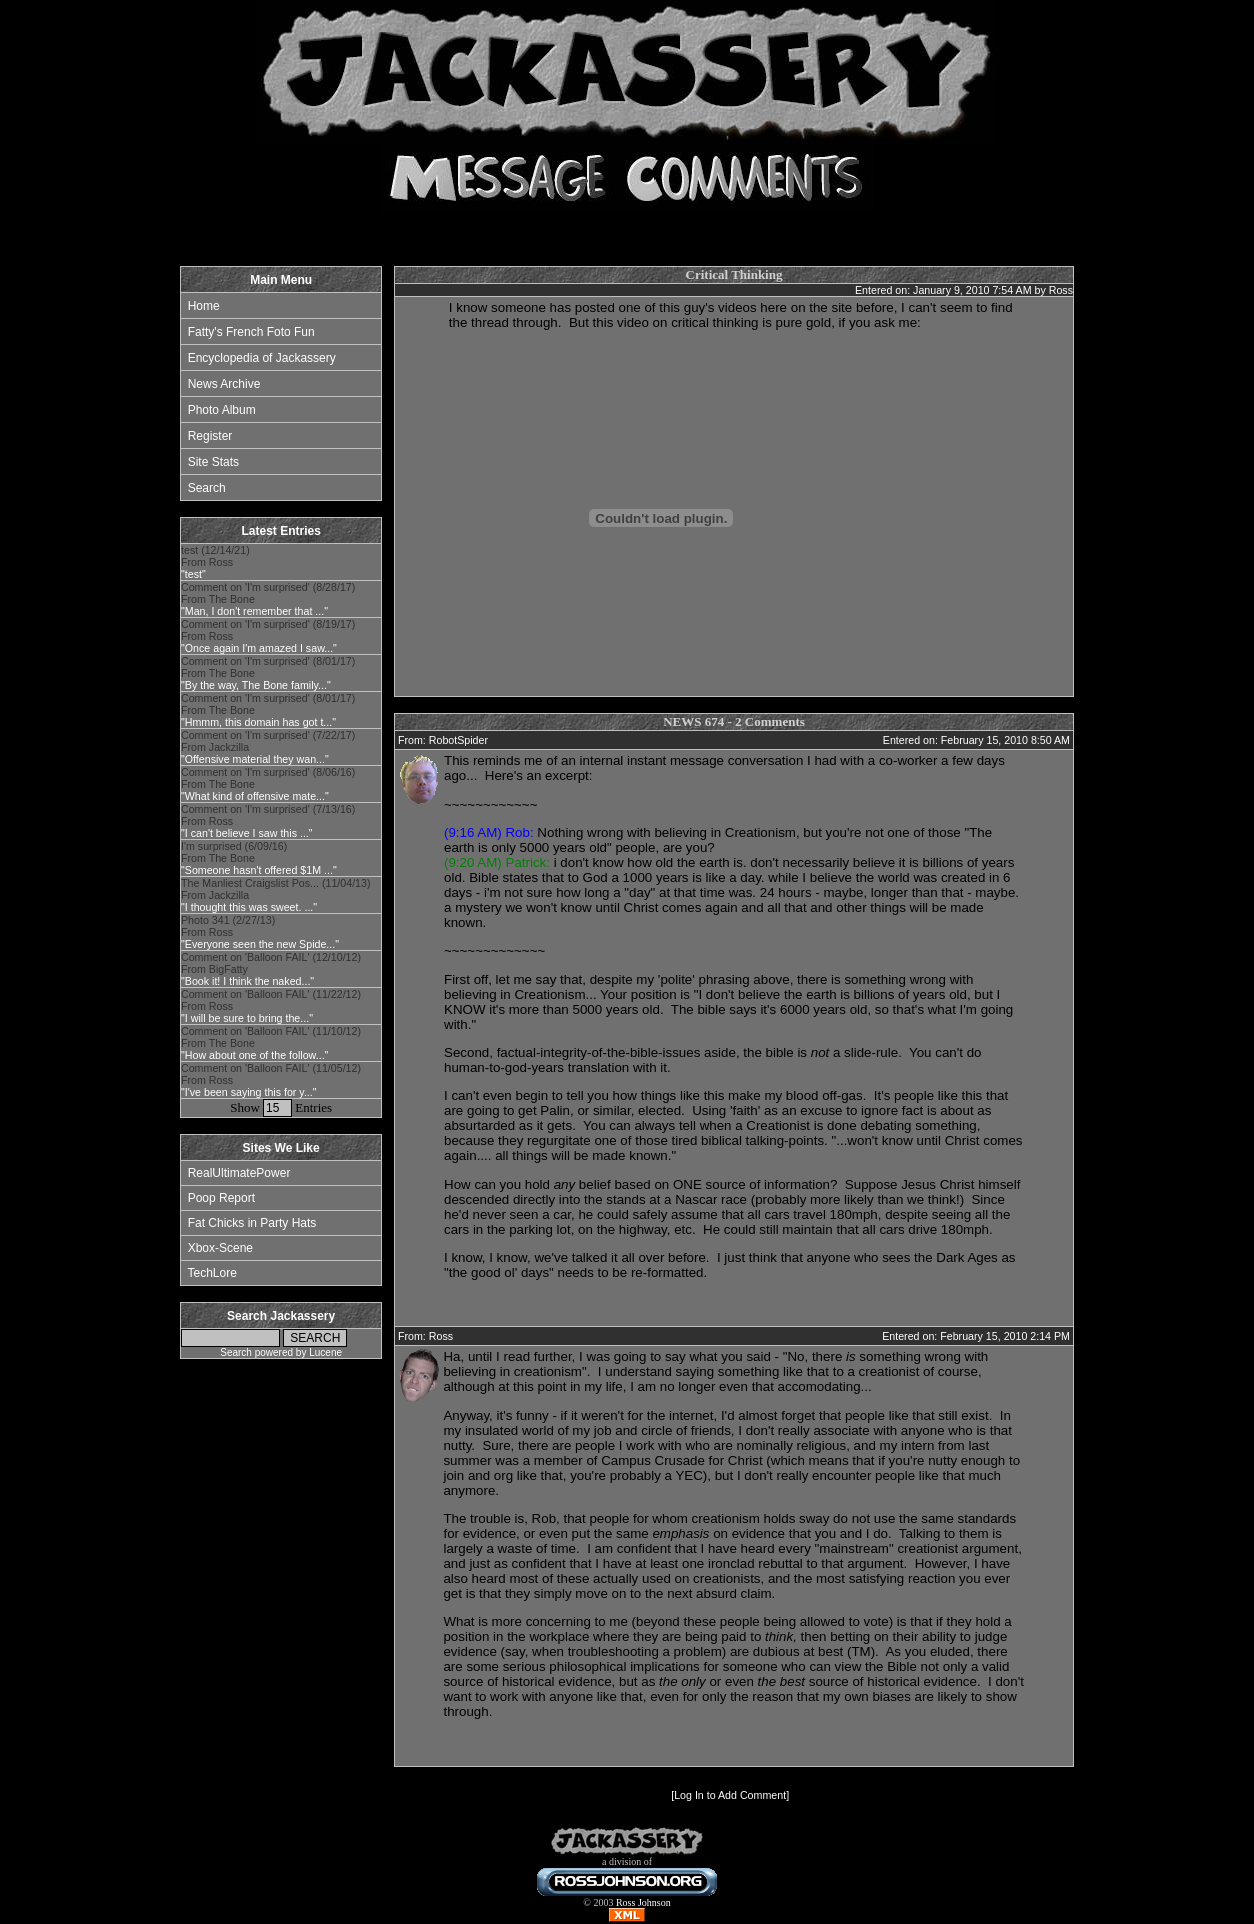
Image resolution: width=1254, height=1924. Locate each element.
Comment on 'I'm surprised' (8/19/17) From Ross (268, 636)
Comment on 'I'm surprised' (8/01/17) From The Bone (268, 673)
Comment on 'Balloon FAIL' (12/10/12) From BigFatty (271, 969)
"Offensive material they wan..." (255, 759)
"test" (193, 574)
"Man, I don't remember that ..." (254, 611)
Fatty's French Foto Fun (251, 332)
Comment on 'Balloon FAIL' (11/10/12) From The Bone (271, 1043)
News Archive (224, 384)
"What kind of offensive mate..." (255, 796)
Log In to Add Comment (730, 1795)
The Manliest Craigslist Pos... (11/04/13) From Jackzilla (276, 895)
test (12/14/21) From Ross (215, 562)
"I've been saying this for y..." (249, 1092)
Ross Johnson (643, 1902)
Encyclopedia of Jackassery (262, 358)
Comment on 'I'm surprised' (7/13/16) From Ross (268, 821)
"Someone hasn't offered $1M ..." (259, 870)
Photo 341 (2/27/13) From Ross (260, 932)
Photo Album (222, 410)
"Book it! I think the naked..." (247, 981)
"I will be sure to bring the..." (247, 1018)
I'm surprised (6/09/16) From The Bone (259, 858)
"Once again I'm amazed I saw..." (259, 648)
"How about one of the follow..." (254, 1055)
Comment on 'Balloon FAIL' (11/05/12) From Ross (271, 1080)
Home (204, 306)
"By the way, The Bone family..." (256, 685)
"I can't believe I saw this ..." (247, 833)
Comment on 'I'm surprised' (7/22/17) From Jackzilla (268, 747)
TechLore (211, 1273)
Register (210, 436)
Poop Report (221, 1198)
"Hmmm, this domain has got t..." (258, 722)
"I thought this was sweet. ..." (249, 907)
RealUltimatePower (239, 1173)
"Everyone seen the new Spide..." (260, 944)
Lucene (325, 1352)
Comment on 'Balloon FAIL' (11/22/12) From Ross (271, 1006)
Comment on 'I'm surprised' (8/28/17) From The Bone (268, 599)
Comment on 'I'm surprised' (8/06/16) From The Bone (268, 784)
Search (207, 488)
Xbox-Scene (220, 1248)
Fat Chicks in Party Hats (252, 1223)
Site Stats (213, 462)
